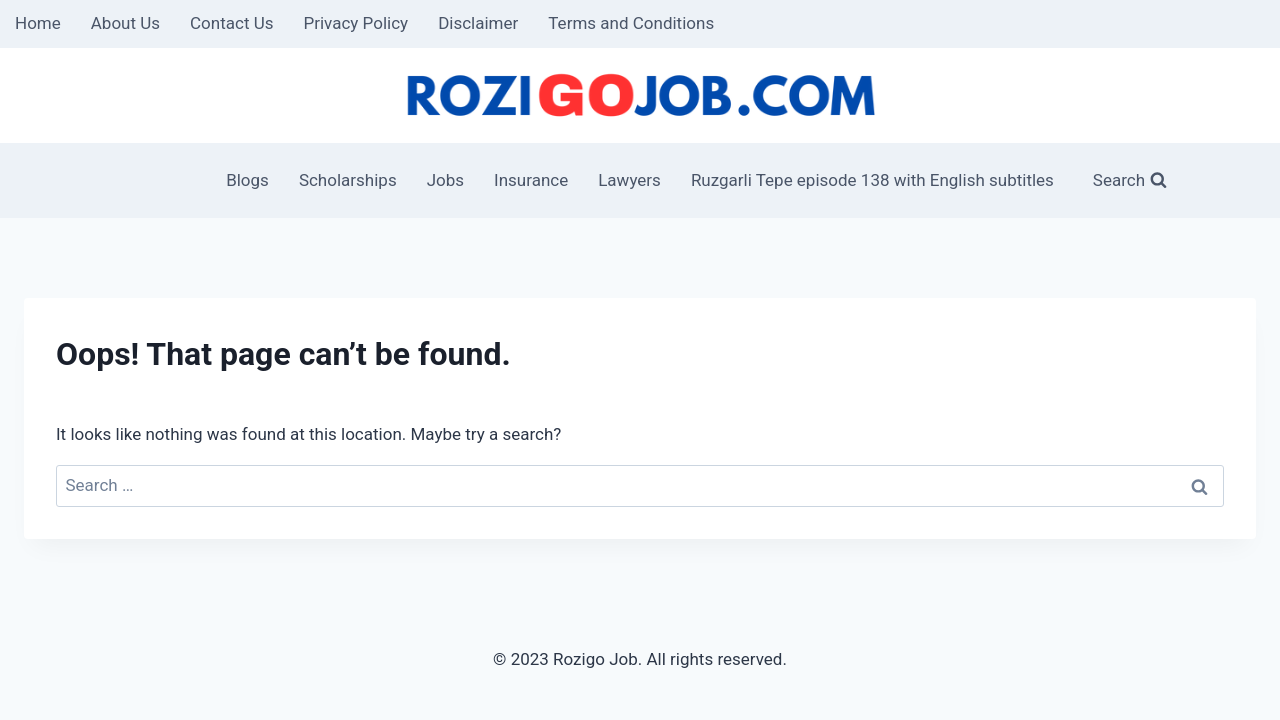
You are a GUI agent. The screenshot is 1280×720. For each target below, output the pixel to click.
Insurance (531, 180)
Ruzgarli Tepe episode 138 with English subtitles (872, 180)
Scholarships (348, 180)
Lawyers (629, 180)
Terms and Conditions (631, 23)
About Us (125, 23)
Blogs (247, 180)
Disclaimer (478, 23)
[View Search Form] (1118, 180)
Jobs (445, 180)
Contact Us (231, 23)
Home (38, 23)
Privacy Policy (355, 23)
